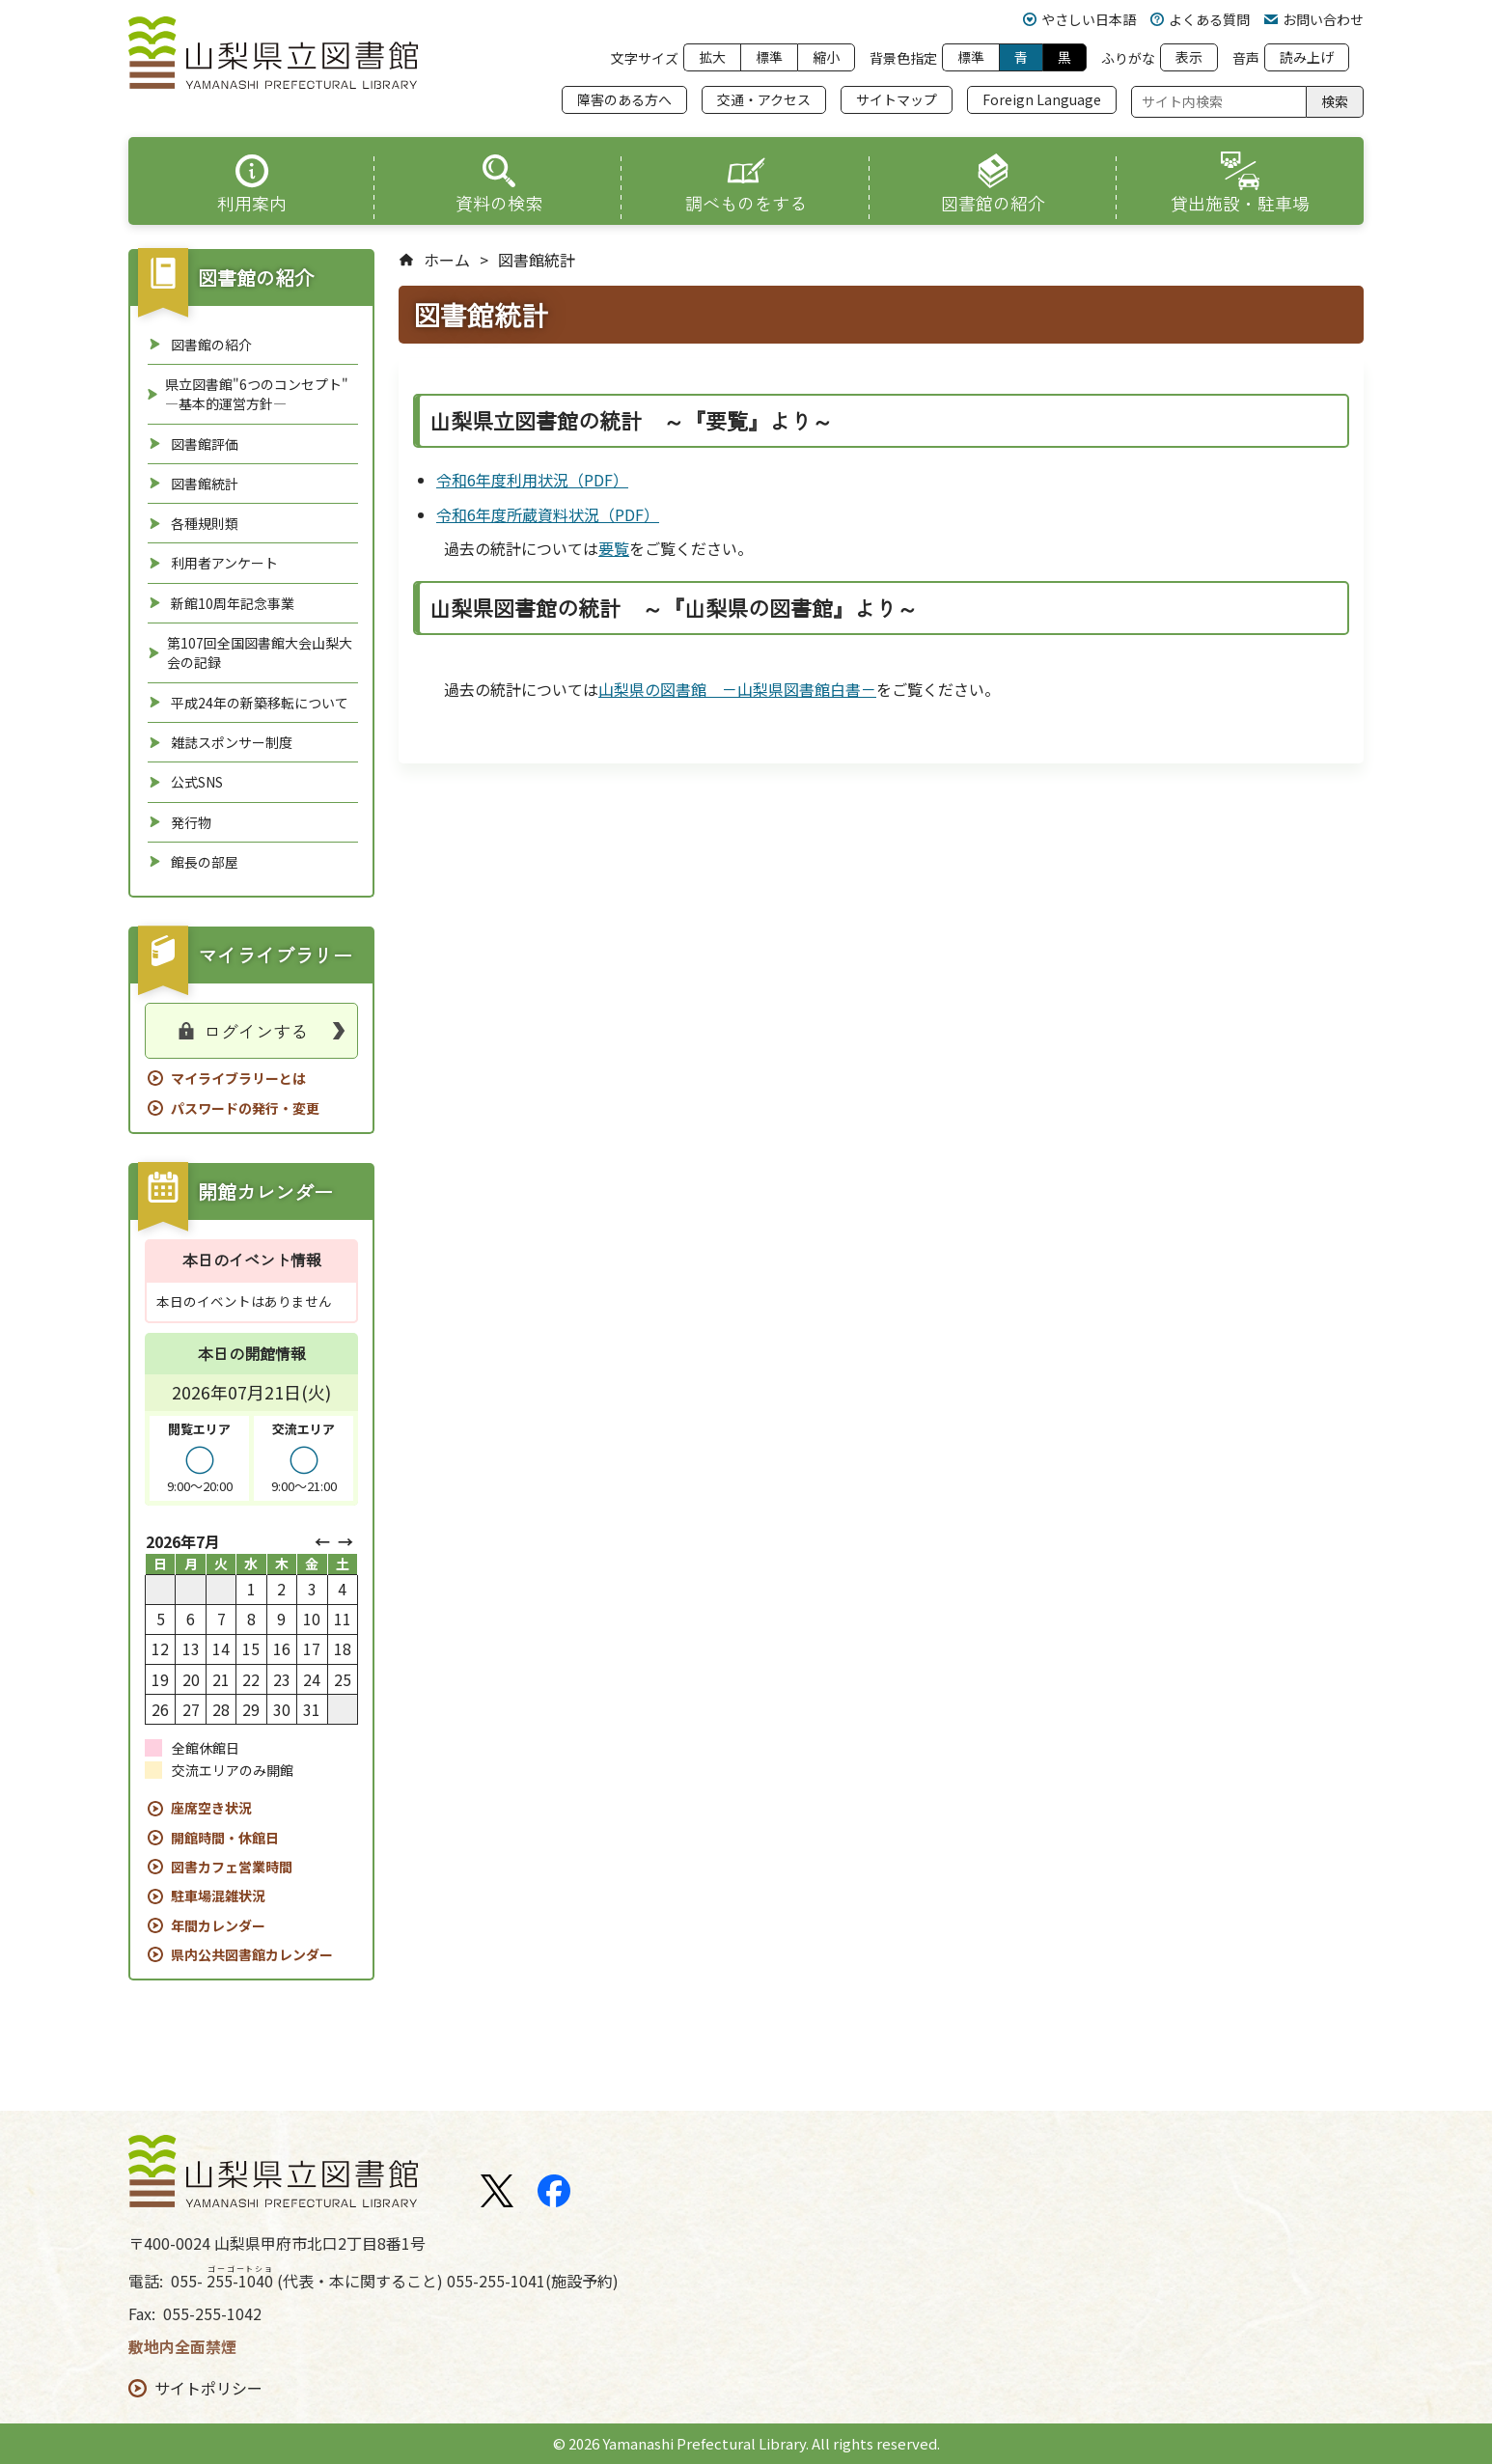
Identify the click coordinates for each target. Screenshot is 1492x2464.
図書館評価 (204, 444)
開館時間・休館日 (225, 1837)
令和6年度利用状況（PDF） (532, 479)
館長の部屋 (204, 862)
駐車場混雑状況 (218, 1895)
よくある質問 (1200, 19)
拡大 (712, 57)
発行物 (191, 822)
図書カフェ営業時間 (231, 1866)
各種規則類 (204, 523)
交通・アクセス (764, 99)
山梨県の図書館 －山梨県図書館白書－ (737, 689)
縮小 (826, 57)
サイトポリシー (208, 2388)
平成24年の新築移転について (259, 702)
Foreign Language (1041, 99)
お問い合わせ (1314, 19)
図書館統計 (204, 483)
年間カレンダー (218, 1925)
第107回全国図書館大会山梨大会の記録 (259, 652)
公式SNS (197, 781)
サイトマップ (896, 99)
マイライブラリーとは (238, 1078)
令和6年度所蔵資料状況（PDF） (547, 514)
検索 (1334, 101)
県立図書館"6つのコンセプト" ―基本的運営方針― (256, 393)
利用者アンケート (224, 562)
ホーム (447, 260)
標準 (769, 57)
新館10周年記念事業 (232, 603)
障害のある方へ (624, 99)
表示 (1188, 57)
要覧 (613, 548)
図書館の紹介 (211, 344)
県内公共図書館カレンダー (252, 1954)
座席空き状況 (211, 1807)
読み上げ (1307, 57)
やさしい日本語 (1079, 19)
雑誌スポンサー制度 (231, 742)
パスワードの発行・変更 (245, 1108)
